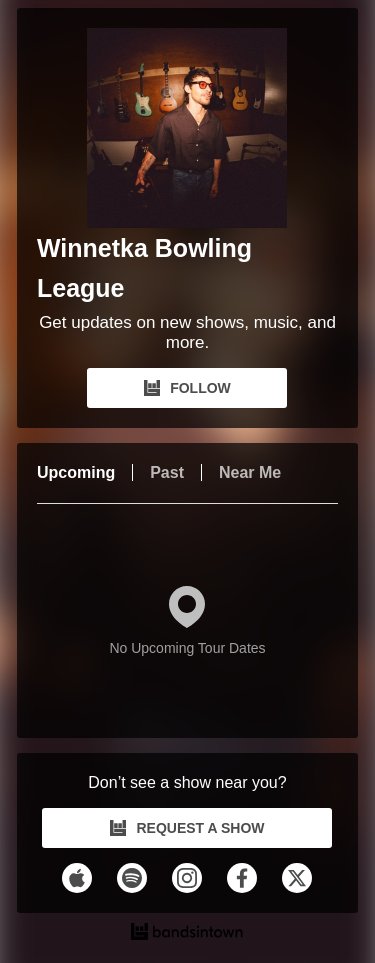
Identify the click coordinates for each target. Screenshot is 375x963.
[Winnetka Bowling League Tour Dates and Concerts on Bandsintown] (187, 934)
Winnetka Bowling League (144, 268)
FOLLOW (187, 388)
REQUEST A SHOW (187, 828)
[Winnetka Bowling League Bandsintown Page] (187, 128)
